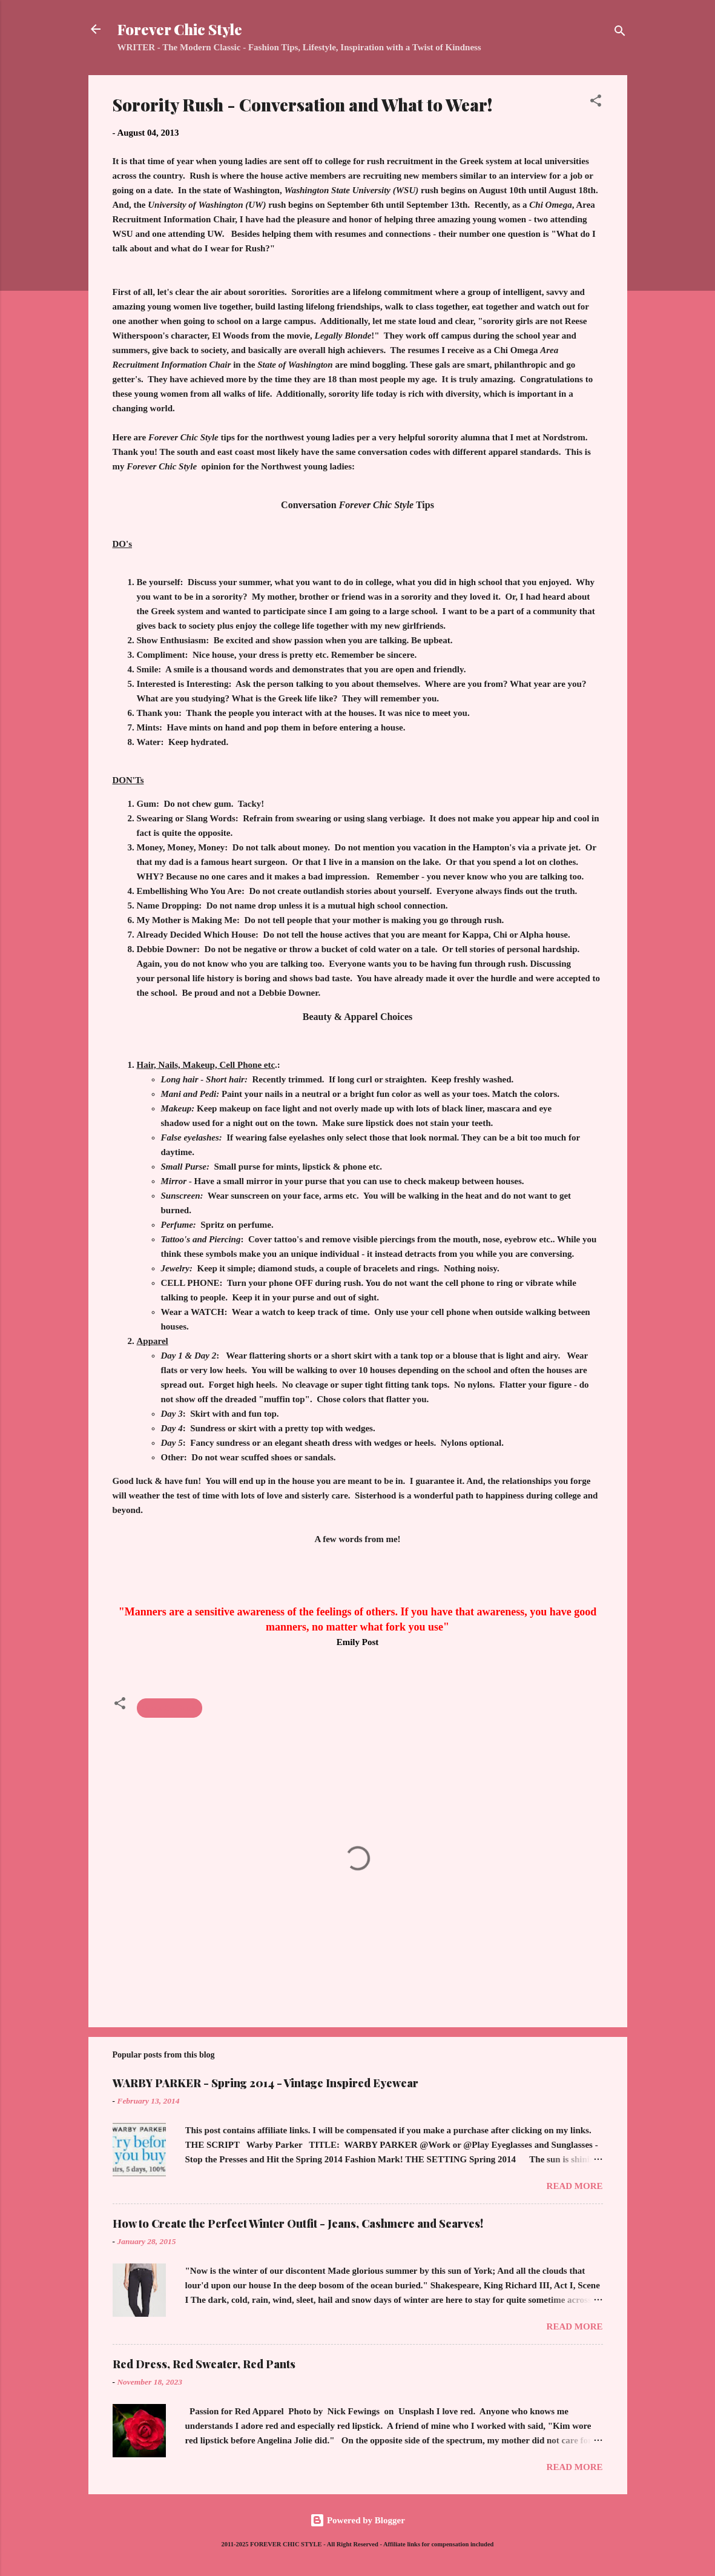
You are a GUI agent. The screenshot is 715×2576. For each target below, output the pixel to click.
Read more (575, 2186)
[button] (595, 102)
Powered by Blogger (357, 2520)
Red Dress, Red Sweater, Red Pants (204, 2364)
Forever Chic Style (179, 29)
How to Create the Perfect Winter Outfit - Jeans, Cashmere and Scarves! (298, 2223)
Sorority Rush (169, 1708)
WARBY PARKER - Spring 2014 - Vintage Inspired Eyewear (265, 2083)
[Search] (620, 33)
